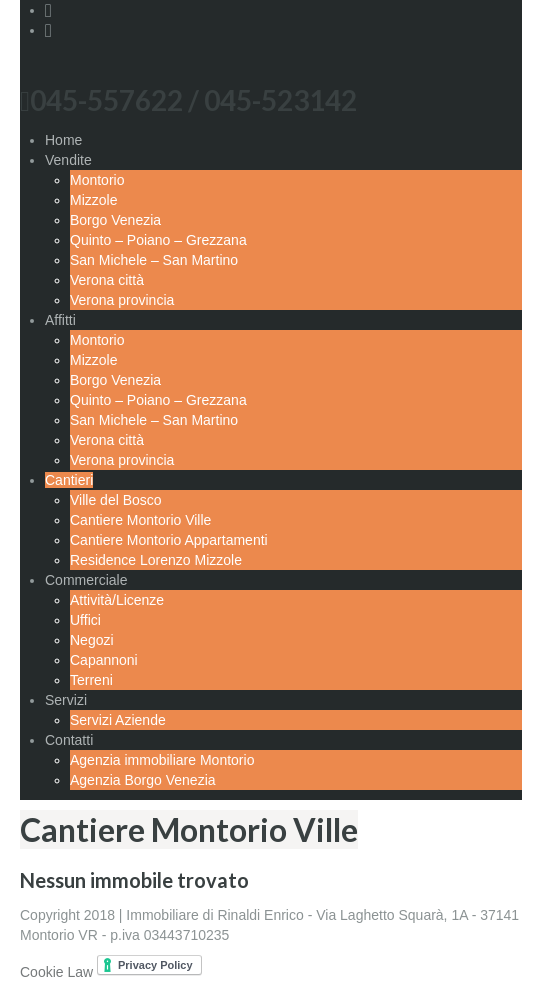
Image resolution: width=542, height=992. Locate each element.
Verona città (107, 280)
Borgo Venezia (115, 220)
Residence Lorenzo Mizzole (156, 560)
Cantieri (69, 480)
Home (63, 140)
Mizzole (93, 200)
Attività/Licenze (117, 600)
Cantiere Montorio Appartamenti (169, 540)
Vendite (68, 160)
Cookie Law (56, 972)
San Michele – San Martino (154, 260)
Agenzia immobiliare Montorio (162, 760)
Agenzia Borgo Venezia (143, 780)
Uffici (85, 620)
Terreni (91, 680)
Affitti (60, 320)
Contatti (69, 740)
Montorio (97, 180)
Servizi (66, 700)
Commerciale (86, 580)
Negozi (92, 640)
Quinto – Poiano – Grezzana (158, 240)
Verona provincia (122, 300)
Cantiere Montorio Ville (140, 520)
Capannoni (104, 660)
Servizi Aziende (118, 720)
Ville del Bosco (116, 500)
